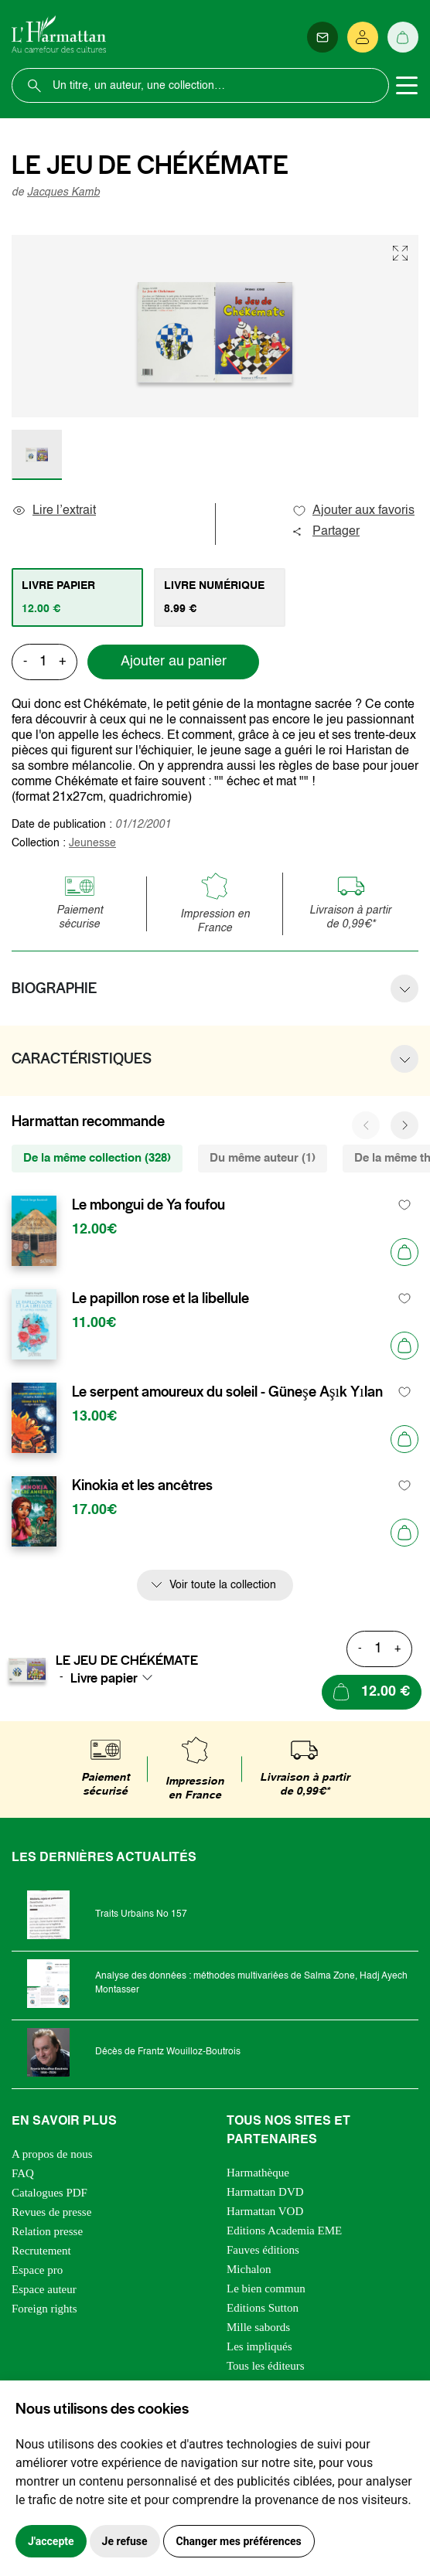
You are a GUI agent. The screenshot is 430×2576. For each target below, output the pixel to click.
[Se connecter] (362, 37)
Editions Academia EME (284, 2230)
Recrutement (41, 2250)
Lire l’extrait (54, 511)
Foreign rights (44, 2308)
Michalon (249, 2269)
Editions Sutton (263, 2308)
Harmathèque (258, 2172)
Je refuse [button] (125, 2541)
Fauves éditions (263, 2250)
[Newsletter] (322, 37)
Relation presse (47, 2231)
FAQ (23, 2173)
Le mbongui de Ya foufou (148, 1205)
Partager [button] (326, 532)
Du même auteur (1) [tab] (263, 1158)
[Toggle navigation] (406, 85)
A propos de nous (52, 2154)
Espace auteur (44, 2289)
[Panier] (402, 37)
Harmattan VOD (265, 2211)
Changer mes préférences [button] (239, 2541)
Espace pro (37, 2270)
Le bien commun (266, 2288)
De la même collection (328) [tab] (97, 1158)
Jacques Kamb (63, 192)
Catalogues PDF (49, 2192)
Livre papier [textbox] (104, 1677)
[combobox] (116, 1678)
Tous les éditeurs (266, 2366)
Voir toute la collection (222, 1585)
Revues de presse (51, 2212)
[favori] (405, 1205)
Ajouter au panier (174, 662)
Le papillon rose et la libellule (160, 1298)
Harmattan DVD (265, 2192)
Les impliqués (259, 2346)
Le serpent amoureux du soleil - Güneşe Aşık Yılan (227, 1392)
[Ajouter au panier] (404, 1252)
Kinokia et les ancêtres (142, 1485)
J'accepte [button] (51, 2541)
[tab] (77, 597)
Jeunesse (92, 843)
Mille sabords (258, 2327)
